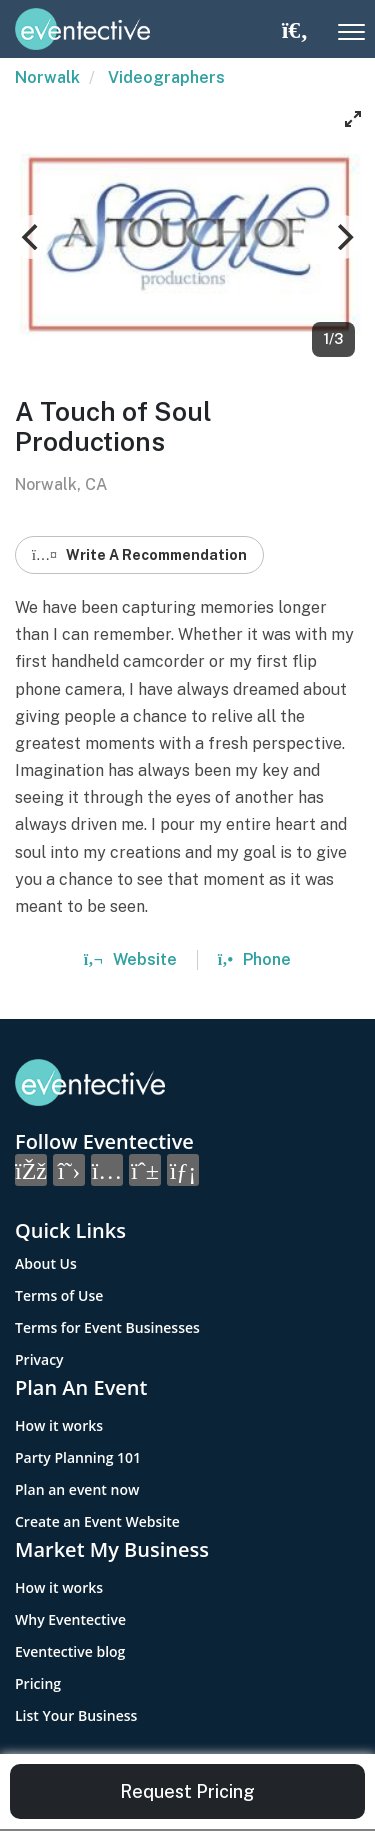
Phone (254, 959)
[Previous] (32, 237)
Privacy (39, 1359)
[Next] (343, 237)
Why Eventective (70, 1619)
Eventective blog (70, 1651)
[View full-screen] (353, 119)
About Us (46, 1263)
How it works (59, 1425)
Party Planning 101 (78, 1457)
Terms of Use (59, 1295)
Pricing (38, 1683)
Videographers (166, 77)
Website (130, 959)
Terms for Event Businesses (107, 1327)
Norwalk (47, 77)
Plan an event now (77, 1489)
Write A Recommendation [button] (139, 555)
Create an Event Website (97, 1521)
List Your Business (76, 1715)
